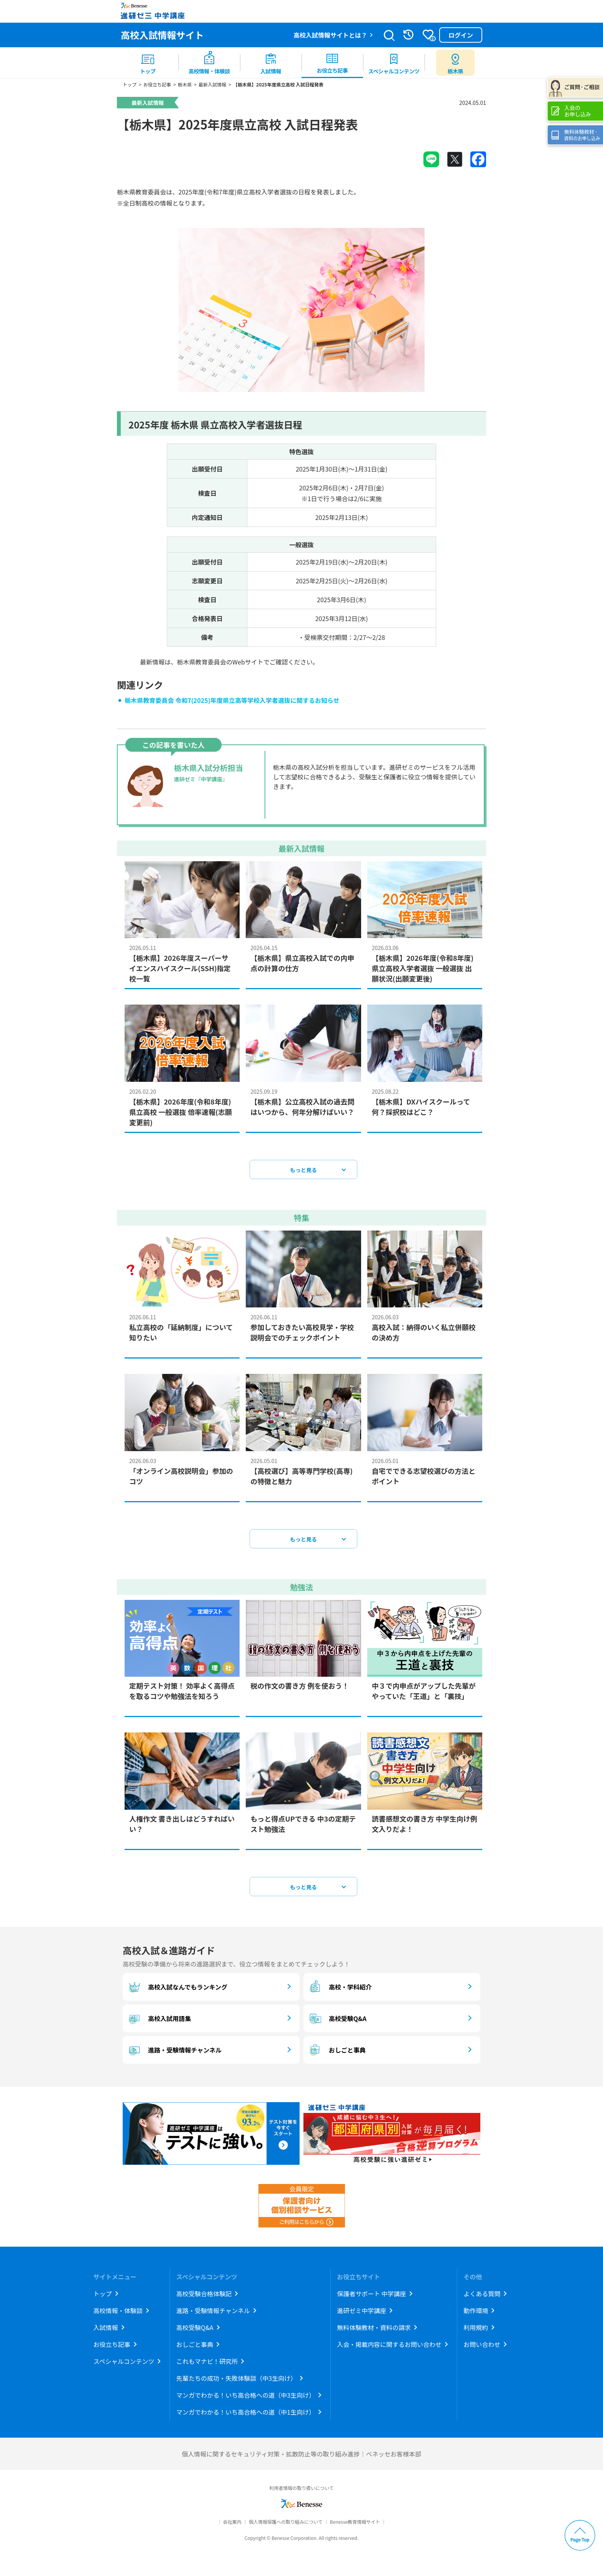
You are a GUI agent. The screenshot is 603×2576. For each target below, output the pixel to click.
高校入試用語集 (159, 2021)
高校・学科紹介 (339, 1989)
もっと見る (303, 1172)
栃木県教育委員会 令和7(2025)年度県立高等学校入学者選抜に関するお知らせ (232, 703)
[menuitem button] (455, 62)
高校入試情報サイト (162, 35)
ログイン (460, 35)
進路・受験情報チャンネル (174, 2053)
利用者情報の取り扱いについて (301, 2490)
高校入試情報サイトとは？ (330, 35)
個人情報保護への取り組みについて (286, 2524)
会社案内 (232, 2524)
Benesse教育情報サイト (355, 2524)
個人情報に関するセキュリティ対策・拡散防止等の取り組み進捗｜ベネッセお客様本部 (301, 2456)
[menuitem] (147, 62)
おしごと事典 (336, 2053)
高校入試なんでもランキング (177, 1989)
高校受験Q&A (336, 2021)
